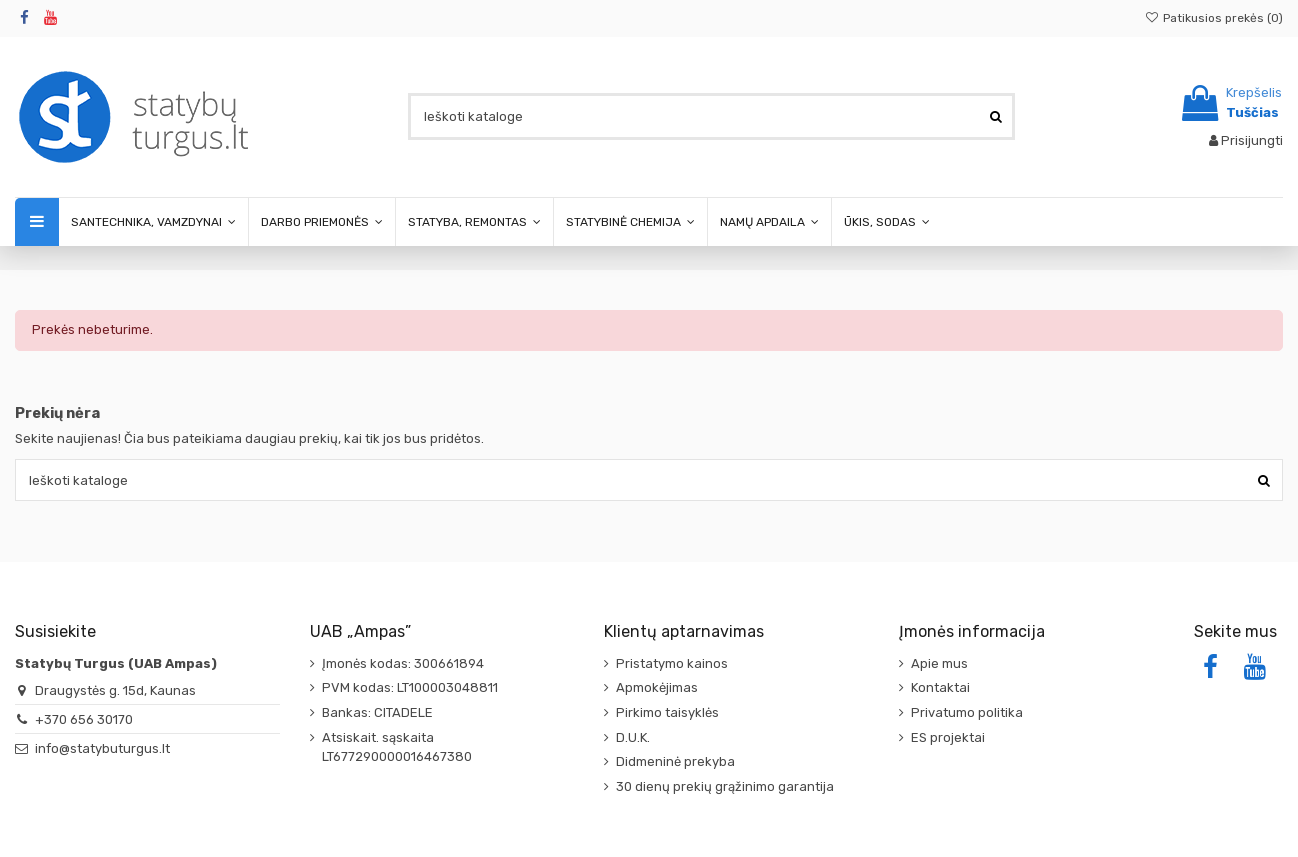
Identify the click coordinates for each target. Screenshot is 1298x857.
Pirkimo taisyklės (667, 712)
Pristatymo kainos (672, 663)
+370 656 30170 (84, 719)
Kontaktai (940, 687)
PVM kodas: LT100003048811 (410, 687)
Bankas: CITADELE (377, 712)
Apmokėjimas (657, 687)
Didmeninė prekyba (675, 761)
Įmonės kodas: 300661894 (403, 663)
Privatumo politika (967, 712)
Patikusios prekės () (1214, 18)
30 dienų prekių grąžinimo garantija (725, 786)
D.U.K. (633, 737)
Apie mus (939, 663)
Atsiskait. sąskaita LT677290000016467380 (397, 747)
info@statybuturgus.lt (102, 748)
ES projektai (948, 737)
